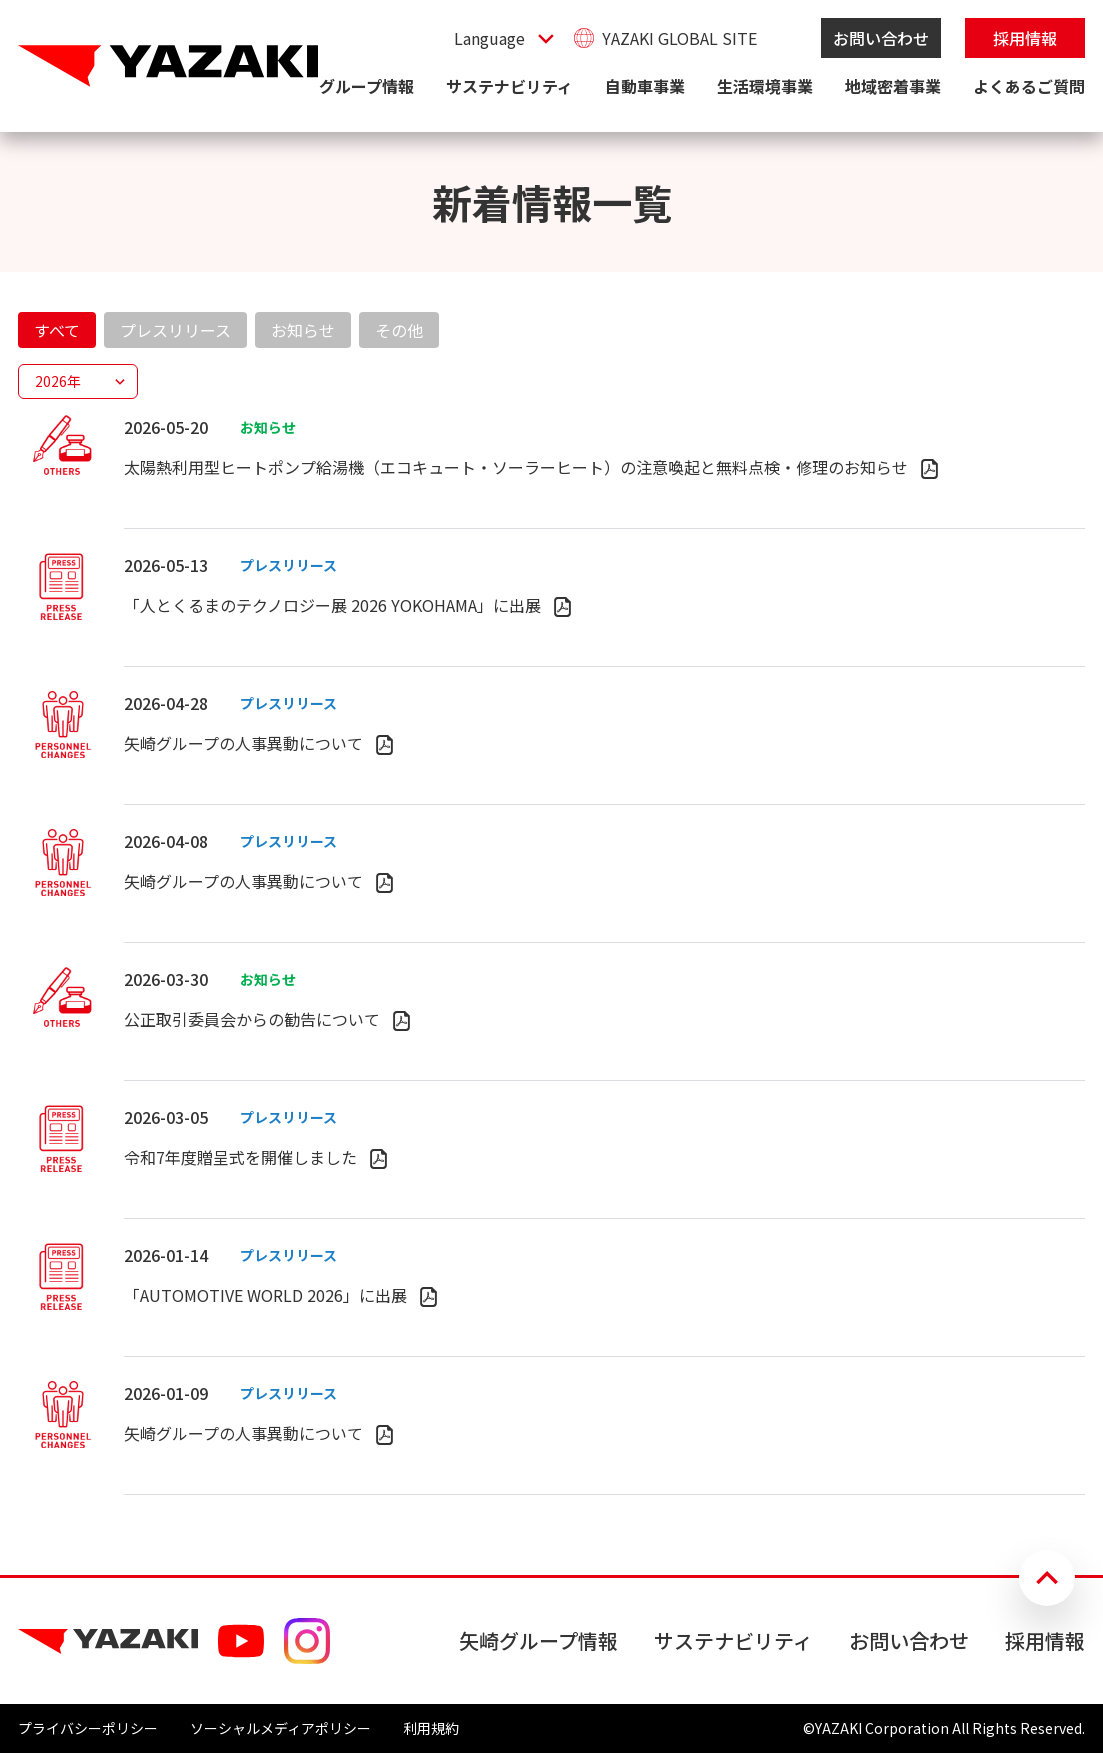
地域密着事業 (893, 86)
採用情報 (1025, 38)
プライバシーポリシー (88, 1728)
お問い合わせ (881, 38)
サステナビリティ (509, 86)
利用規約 (431, 1728)
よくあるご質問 (1029, 86)
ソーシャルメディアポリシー (280, 1728)
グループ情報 (366, 86)
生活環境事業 (765, 86)
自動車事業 (645, 86)
